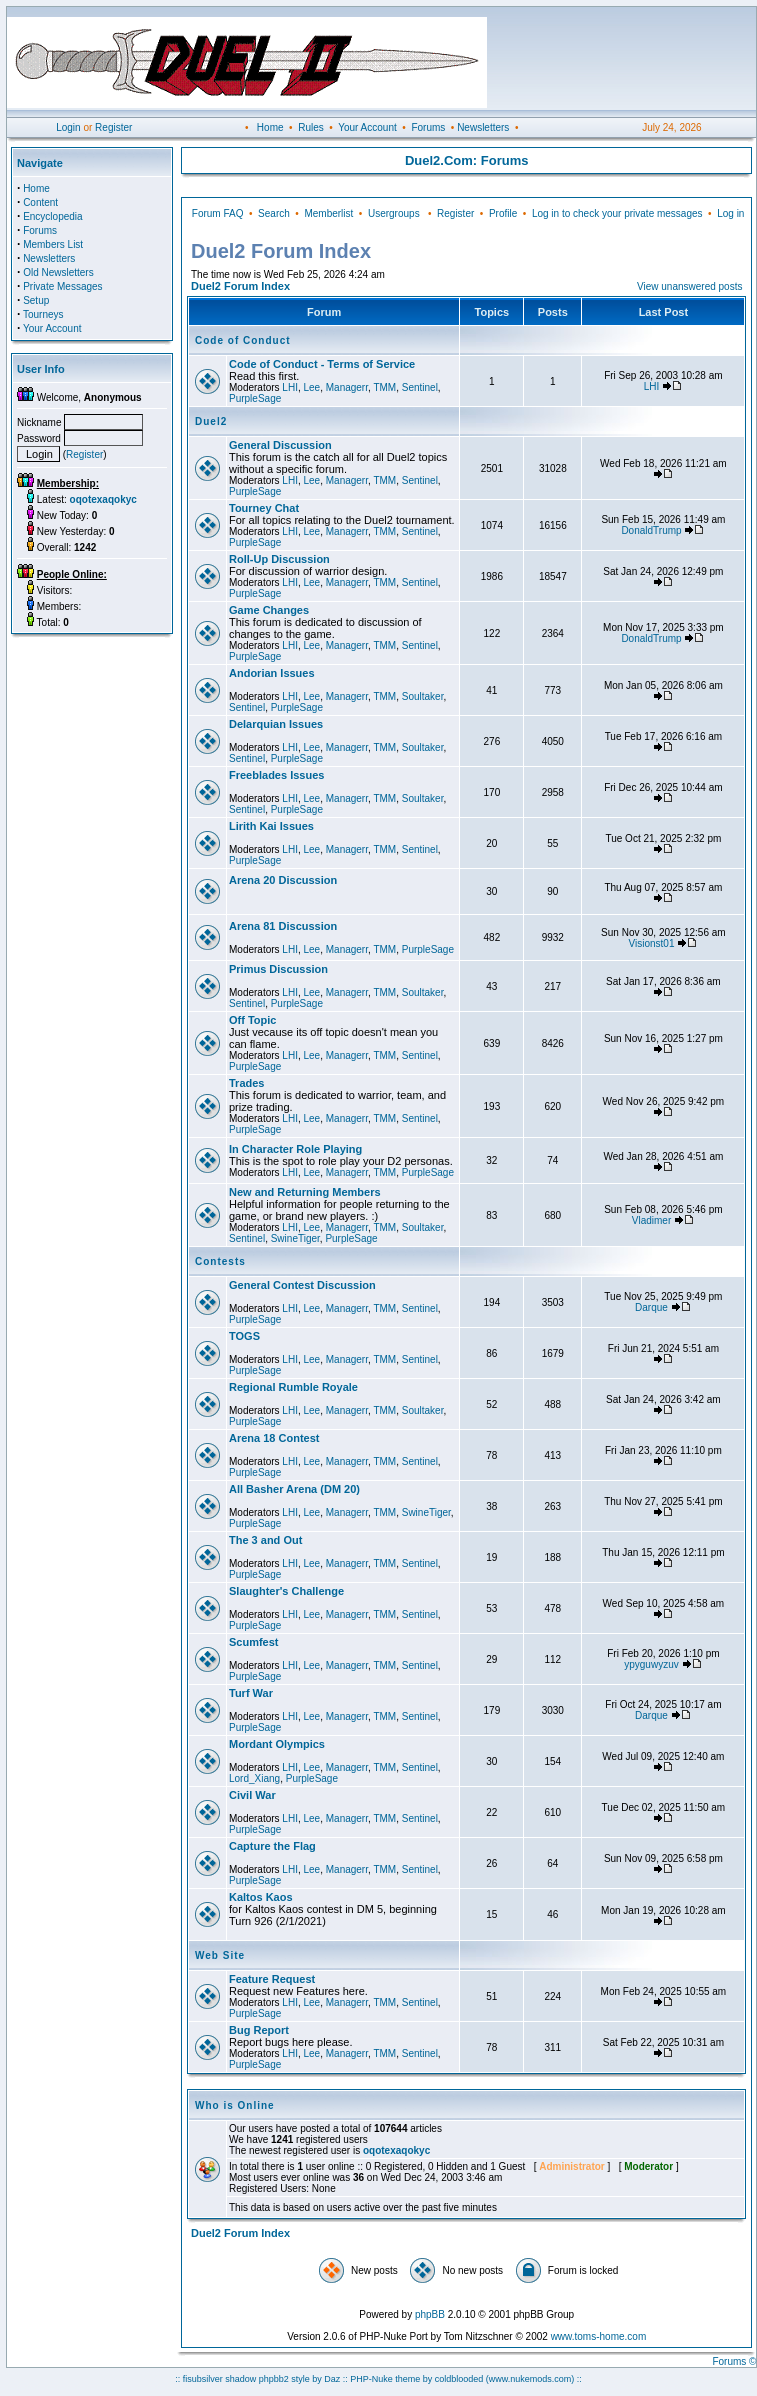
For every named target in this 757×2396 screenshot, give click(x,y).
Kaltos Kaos (261, 1897)
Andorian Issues (272, 673)
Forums (428, 127)
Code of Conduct (243, 340)
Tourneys (43, 314)
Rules (311, 127)
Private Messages (62, 286)
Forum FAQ (218, 213)
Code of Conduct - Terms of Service (322, 364)
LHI (290, 387)
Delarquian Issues (276, 724)
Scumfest (254, 1642)
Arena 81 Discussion (283, 926)
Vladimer (651, 1220)
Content (40, 202)
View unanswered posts (689, 286)
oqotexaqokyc (396, 2150)
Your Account (367, 127)
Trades (246, 1083)
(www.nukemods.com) (530, 2379)
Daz (332, 2379)
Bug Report (259, 2030)
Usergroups (394, 213)
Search (274, 213)
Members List (53, 244)
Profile (503, 213)
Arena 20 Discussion (283, 880)
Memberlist (328, 213)
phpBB (430, 2314)
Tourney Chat (264, 508)
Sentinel (420, 387)
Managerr (347, 387)
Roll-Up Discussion (279, 559)
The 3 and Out (265, 1540)
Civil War (252, 1795)
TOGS (244, 1336)
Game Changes (269, 610)
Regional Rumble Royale (293, 1387)
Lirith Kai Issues (271, 826)
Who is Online (235, 2105)
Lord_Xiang (254, 1778)
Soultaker (423, 696)
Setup (36, 300)
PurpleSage (255, 398)
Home (270, 127)
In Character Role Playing (295, 1149)
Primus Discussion (278, 969)
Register (113, 127)
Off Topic (252, 1020)
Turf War (251, 1693)
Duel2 (211, 421)
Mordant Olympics (277, 1744)
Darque (651, 1307)
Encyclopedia (52, 216)
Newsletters (483, 127)
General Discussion (280, 445)
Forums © (734, 2361)
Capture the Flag (272, 1846)
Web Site (220, 1955)
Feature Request (272, 1979)
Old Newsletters (58, 272)
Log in (730, 213)
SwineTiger (295, 1238)
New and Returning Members (305, 1192)
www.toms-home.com (599, 2336)
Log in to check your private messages (617, 213)
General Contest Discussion (302, 1285)
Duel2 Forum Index (240, 286)
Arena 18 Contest (274, 1438)
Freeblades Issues (276, 775)
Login (68, 127)
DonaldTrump (651, 530)
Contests (220, 1261)
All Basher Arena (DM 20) (294, 1489)
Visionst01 (652, 943)
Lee (311, 387)
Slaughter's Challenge (286, 1591)
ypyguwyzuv (651, 1664)
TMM (384, 387)
